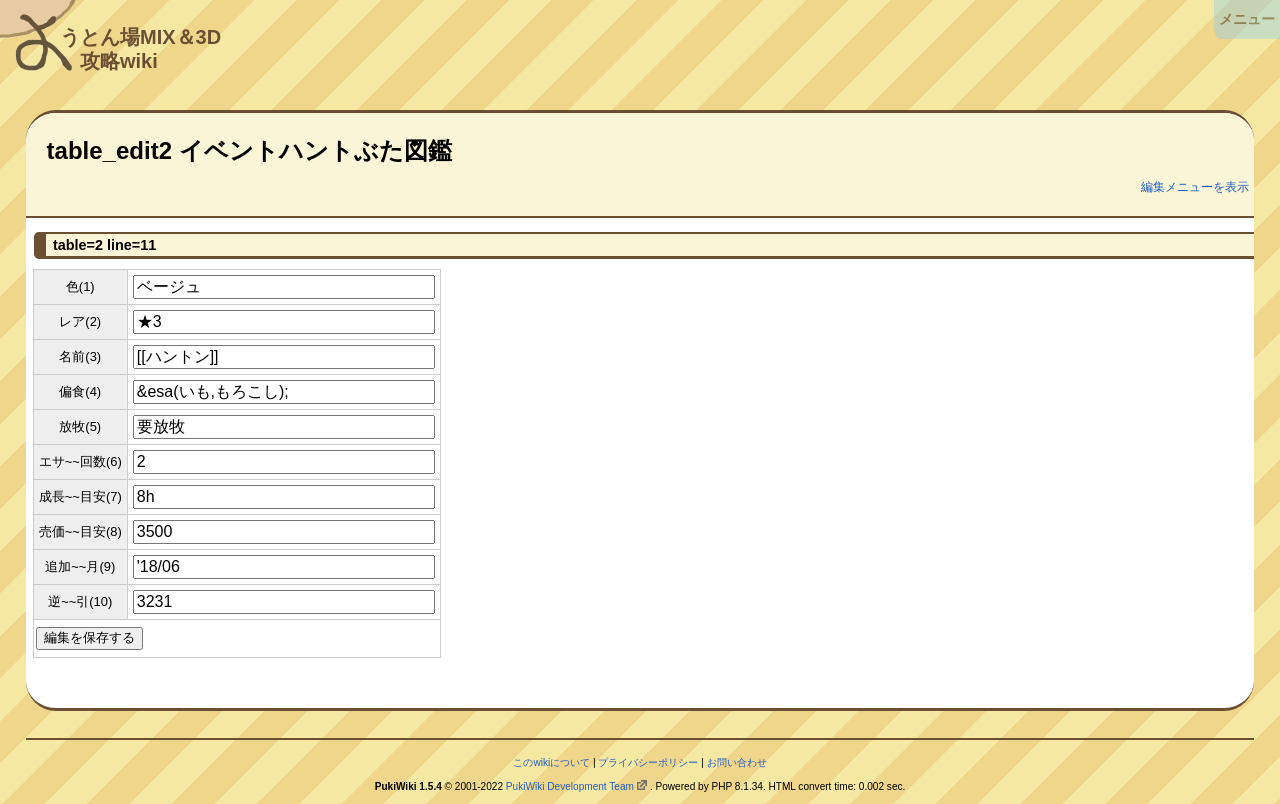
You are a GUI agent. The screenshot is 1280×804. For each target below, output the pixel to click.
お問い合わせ (737, 762)
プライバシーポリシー (648, 762)
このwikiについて (551, 762)
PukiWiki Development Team (570, 786)
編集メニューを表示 (1195, 187)
